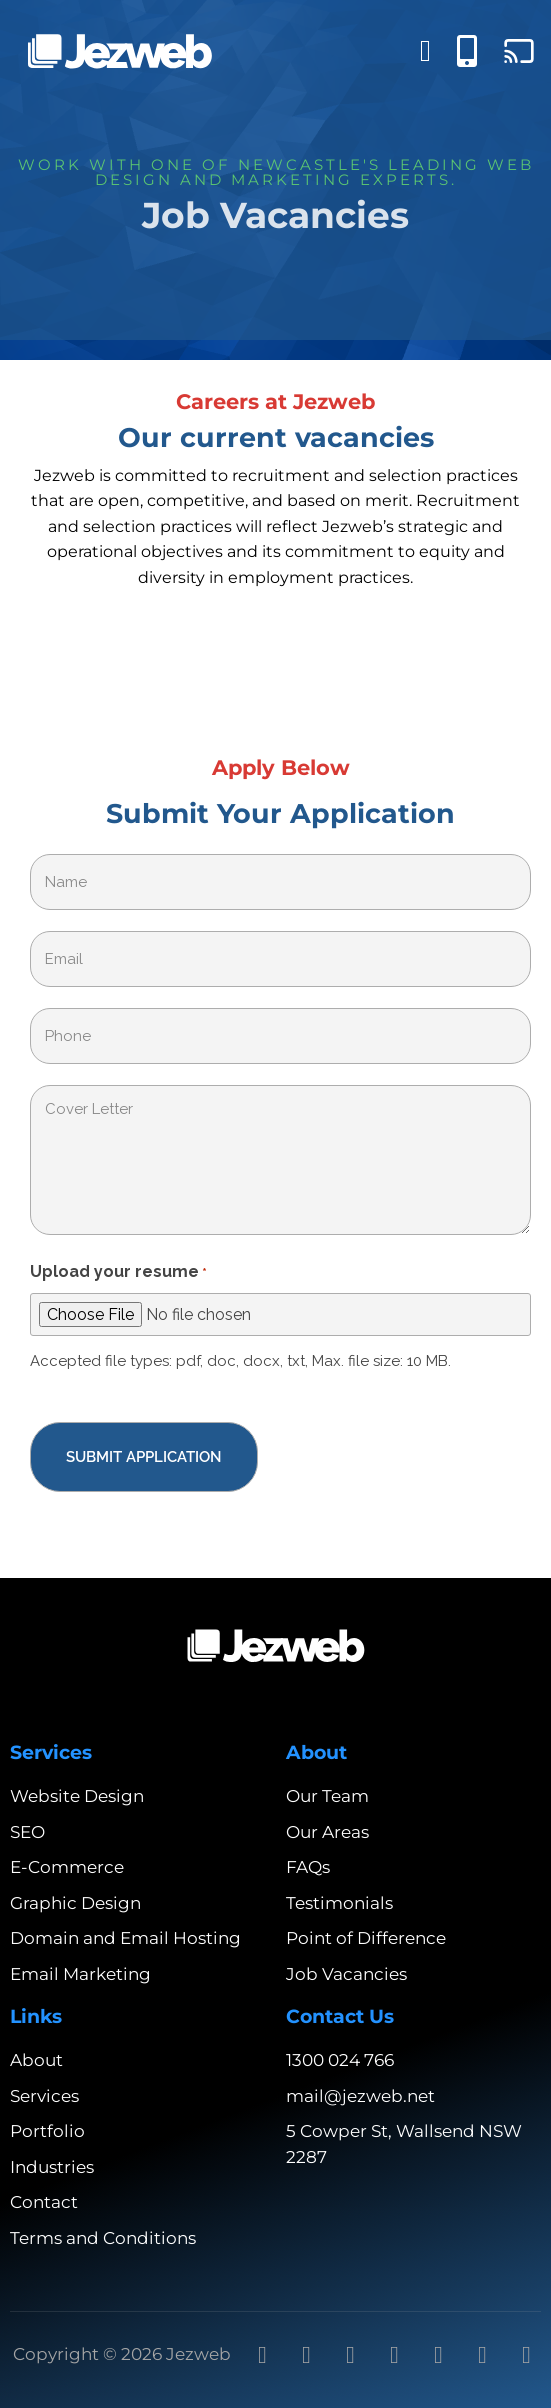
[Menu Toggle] (425, 51)
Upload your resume (118, 1273)
